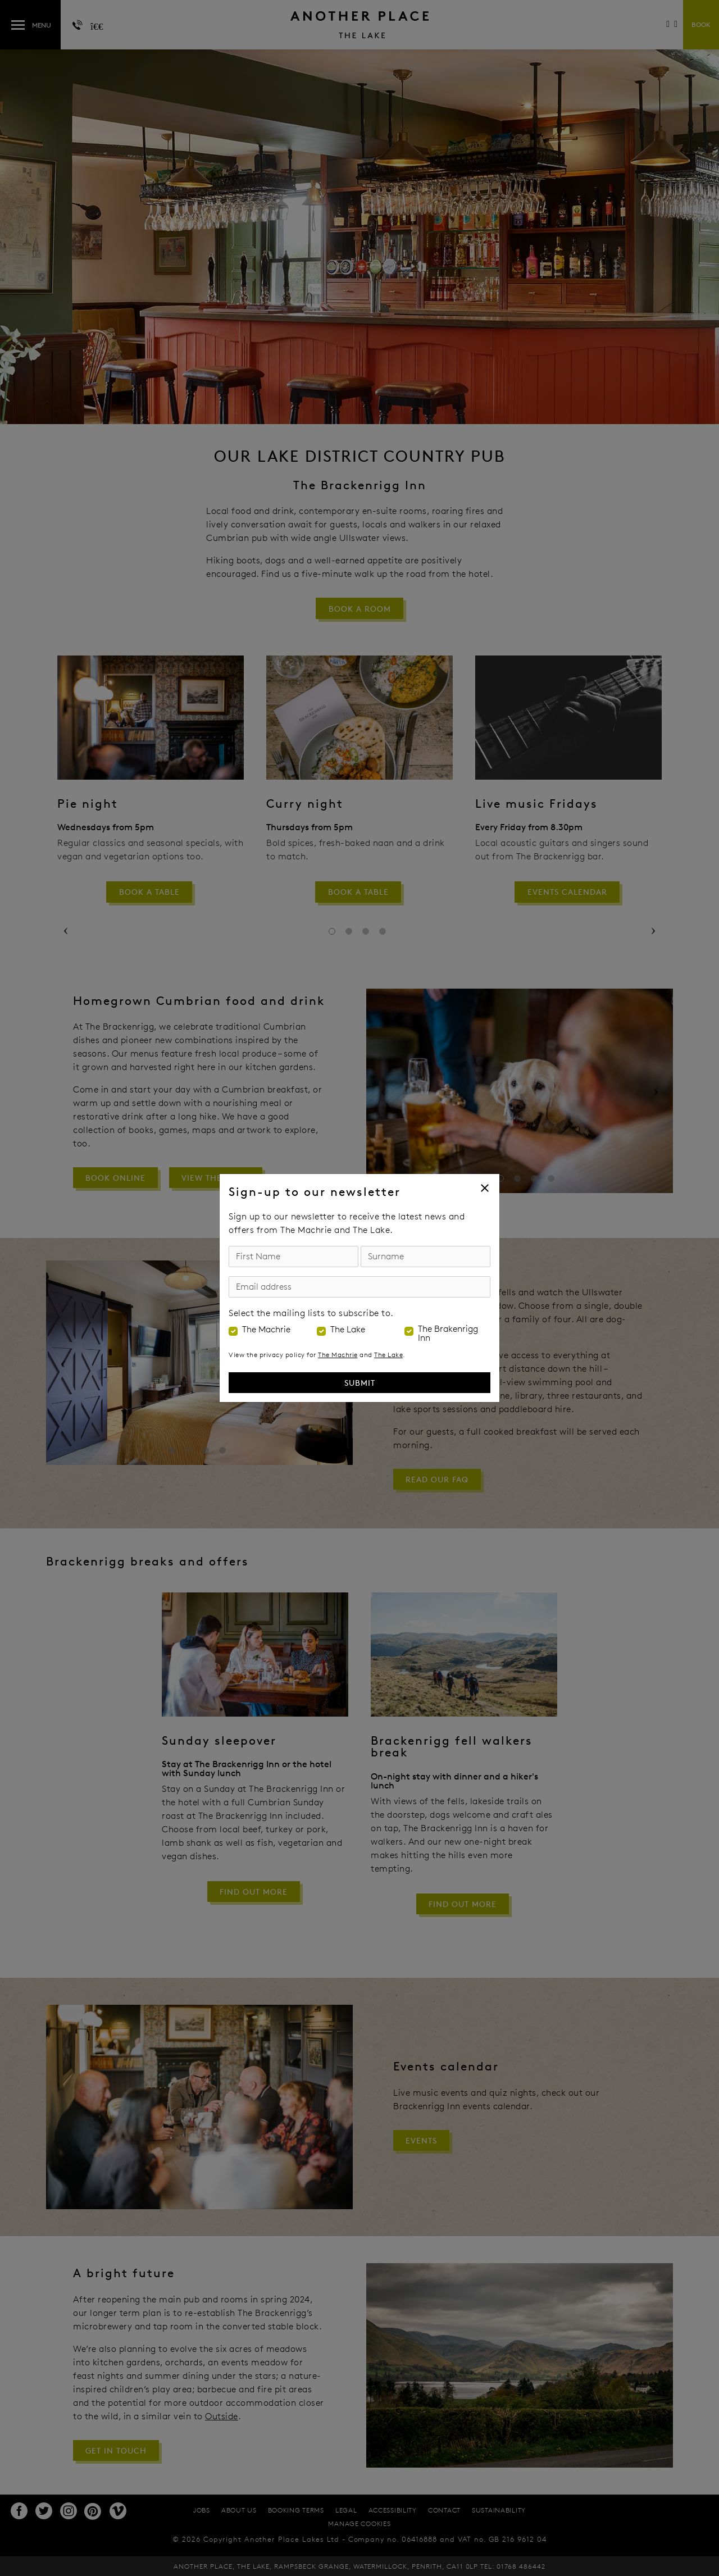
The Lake (347, 1329)
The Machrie (266, 1329)
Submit (359, 1382)
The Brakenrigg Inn (448, 1333)
